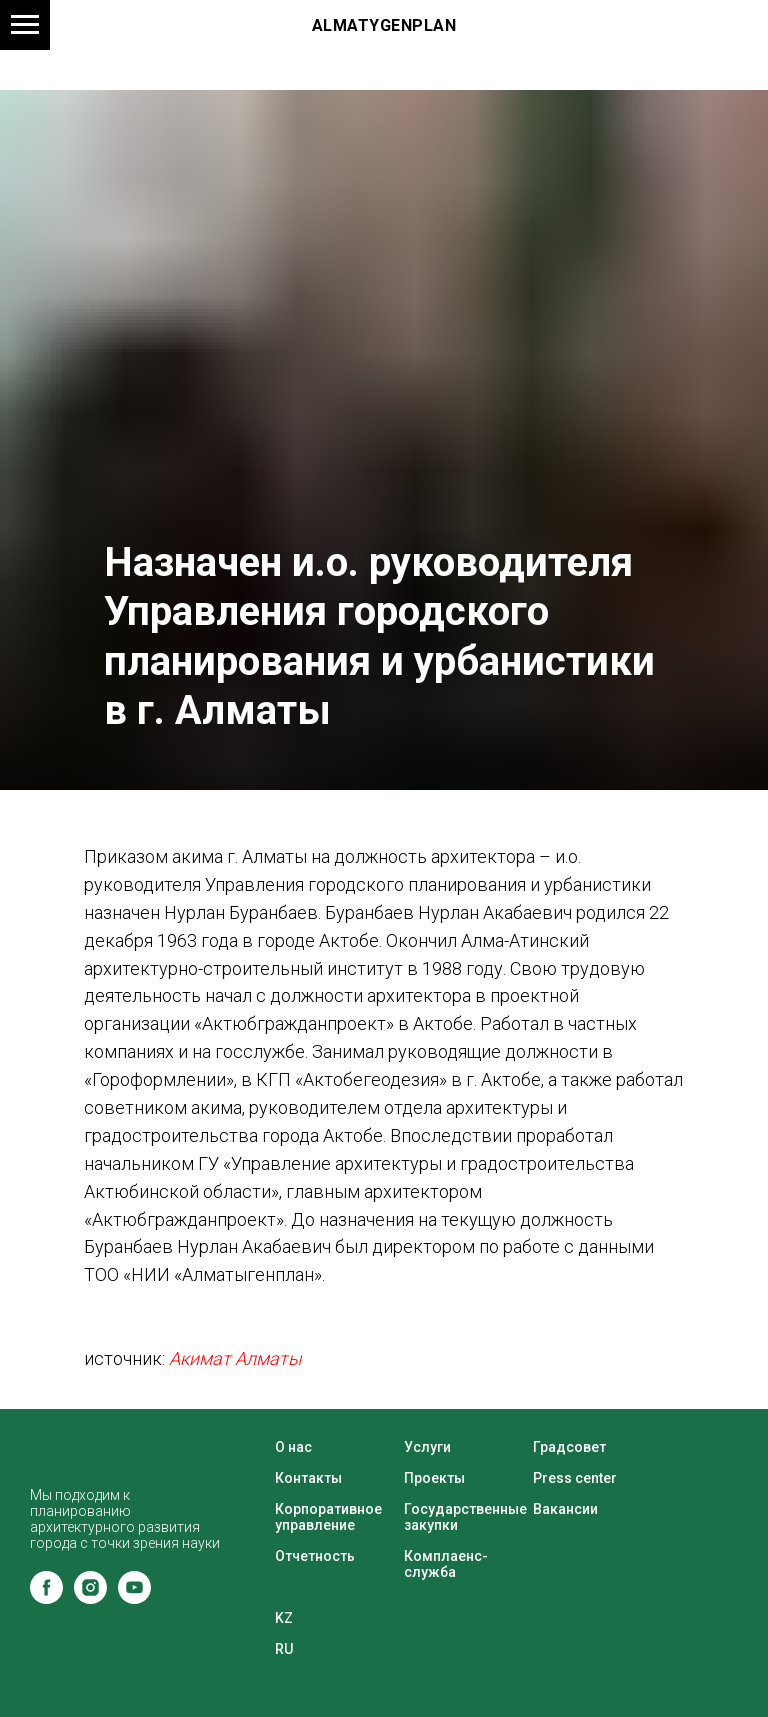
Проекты (434, 1478)
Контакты (308, 1478)
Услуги (427, 1447)
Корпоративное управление (328, 1517)
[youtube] (134, 1598)
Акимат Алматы (235, 1358)
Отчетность (315, 1556)
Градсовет (569, 1447)
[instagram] (90, 1598)
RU (284, 1649)
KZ (284, 1618)
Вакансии (565, 1509)
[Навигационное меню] (25, 25)
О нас (293, 1447)
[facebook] (46, 1598)
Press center (575, 1478)
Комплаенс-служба (446, 1564)
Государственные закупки (465, 1517)
